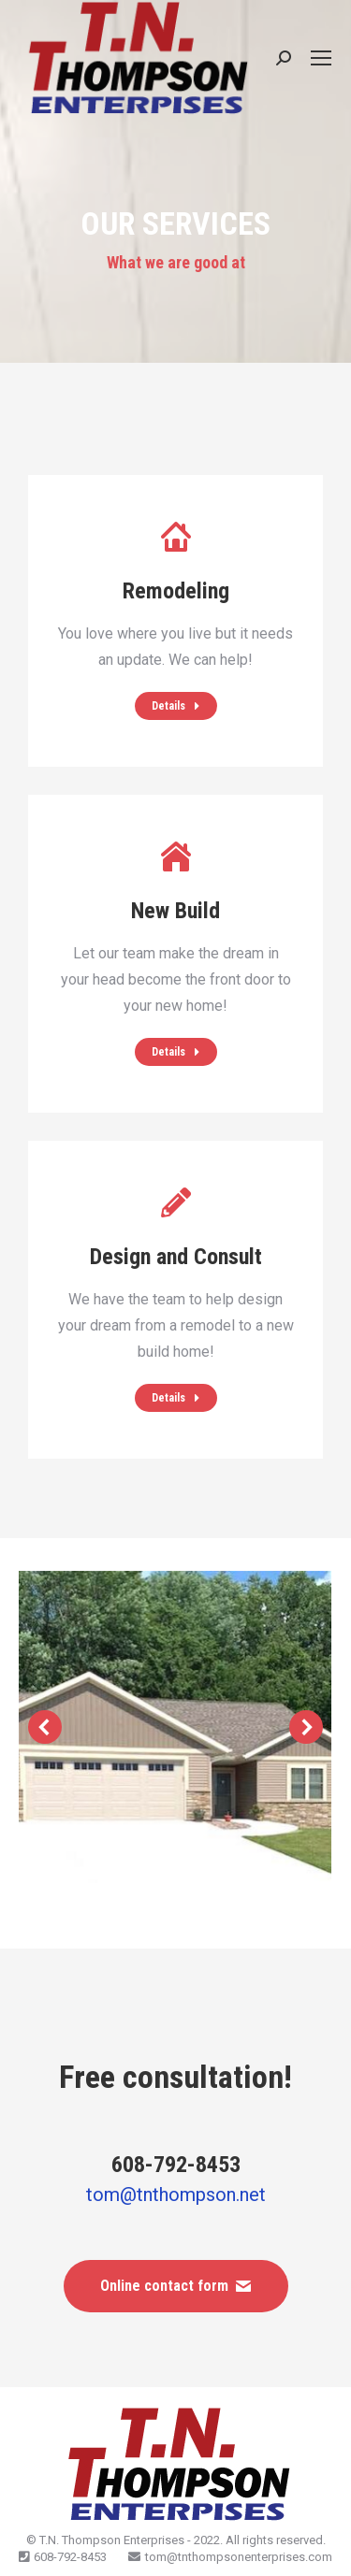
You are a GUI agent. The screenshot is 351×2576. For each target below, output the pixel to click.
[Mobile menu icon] (321, 58)
